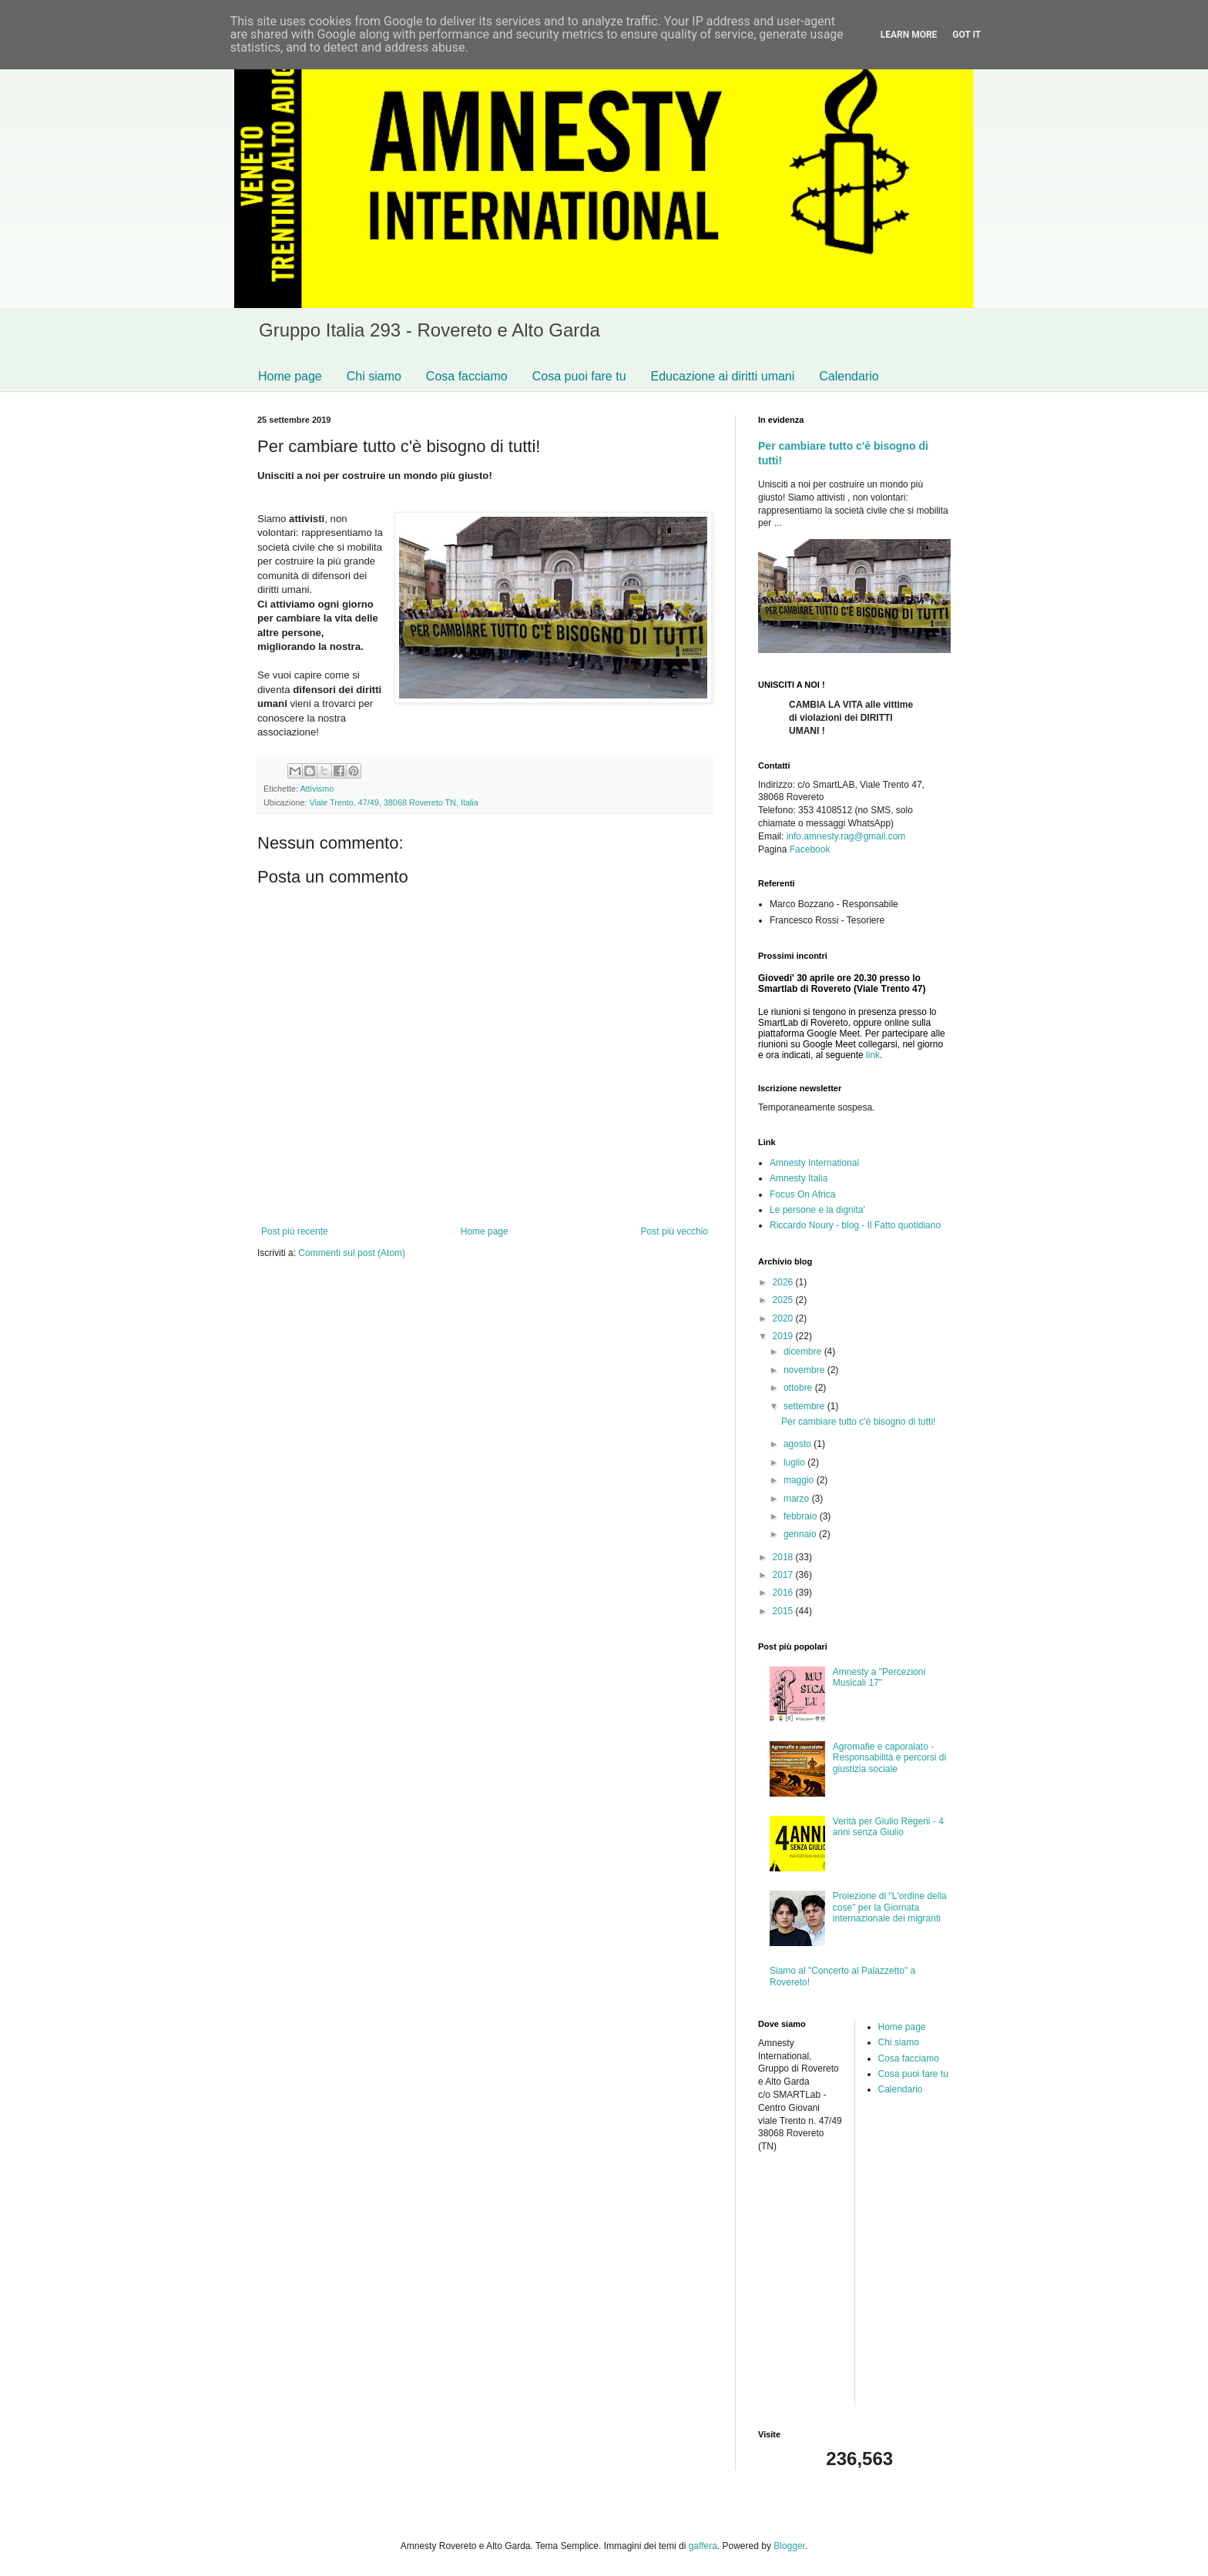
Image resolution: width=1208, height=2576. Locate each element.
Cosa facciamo (467, 376)
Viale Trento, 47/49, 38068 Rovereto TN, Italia (393, 802)
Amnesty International (814, 1162)
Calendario (848, 376)
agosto (799, 1444)
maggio (800, 1480)
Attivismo (317, 788)
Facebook (810, 849)
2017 (784, 1574)
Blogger (789, 2546)
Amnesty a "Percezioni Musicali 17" (879, 1677)
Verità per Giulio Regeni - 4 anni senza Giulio (888, 1826)
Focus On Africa (802, 1194)
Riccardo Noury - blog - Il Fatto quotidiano (855, 1225)
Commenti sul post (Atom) (351, 1253)
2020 (784, 1318)
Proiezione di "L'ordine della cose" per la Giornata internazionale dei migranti (890, 1907)
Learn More (909, 34)
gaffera (703, 2546)
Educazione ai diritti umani (723, 376)
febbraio (802, 1516)
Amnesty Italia (798, 1178)
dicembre (804, 1351)
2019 (784, 1336)
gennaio (801, 1534)
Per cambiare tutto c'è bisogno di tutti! (858, 1421)
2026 (784, 1282)
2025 (784, 1300)
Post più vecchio (674, 1231)
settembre (805, 1406)
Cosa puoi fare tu (579, 376)
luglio (795, 1462)
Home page (290, 376)
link (873, 1055)
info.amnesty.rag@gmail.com (846, 836)
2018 (784, 1557)
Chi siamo (374, 376)
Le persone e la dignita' (817, 1209)
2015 (784, 1611)
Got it (966, 34)
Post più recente (294, 1231)
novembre (805, 1370)
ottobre (799, 1387)
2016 (784, 1592)
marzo (798, 1498)
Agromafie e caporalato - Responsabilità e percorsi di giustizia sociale (889, 1757)
